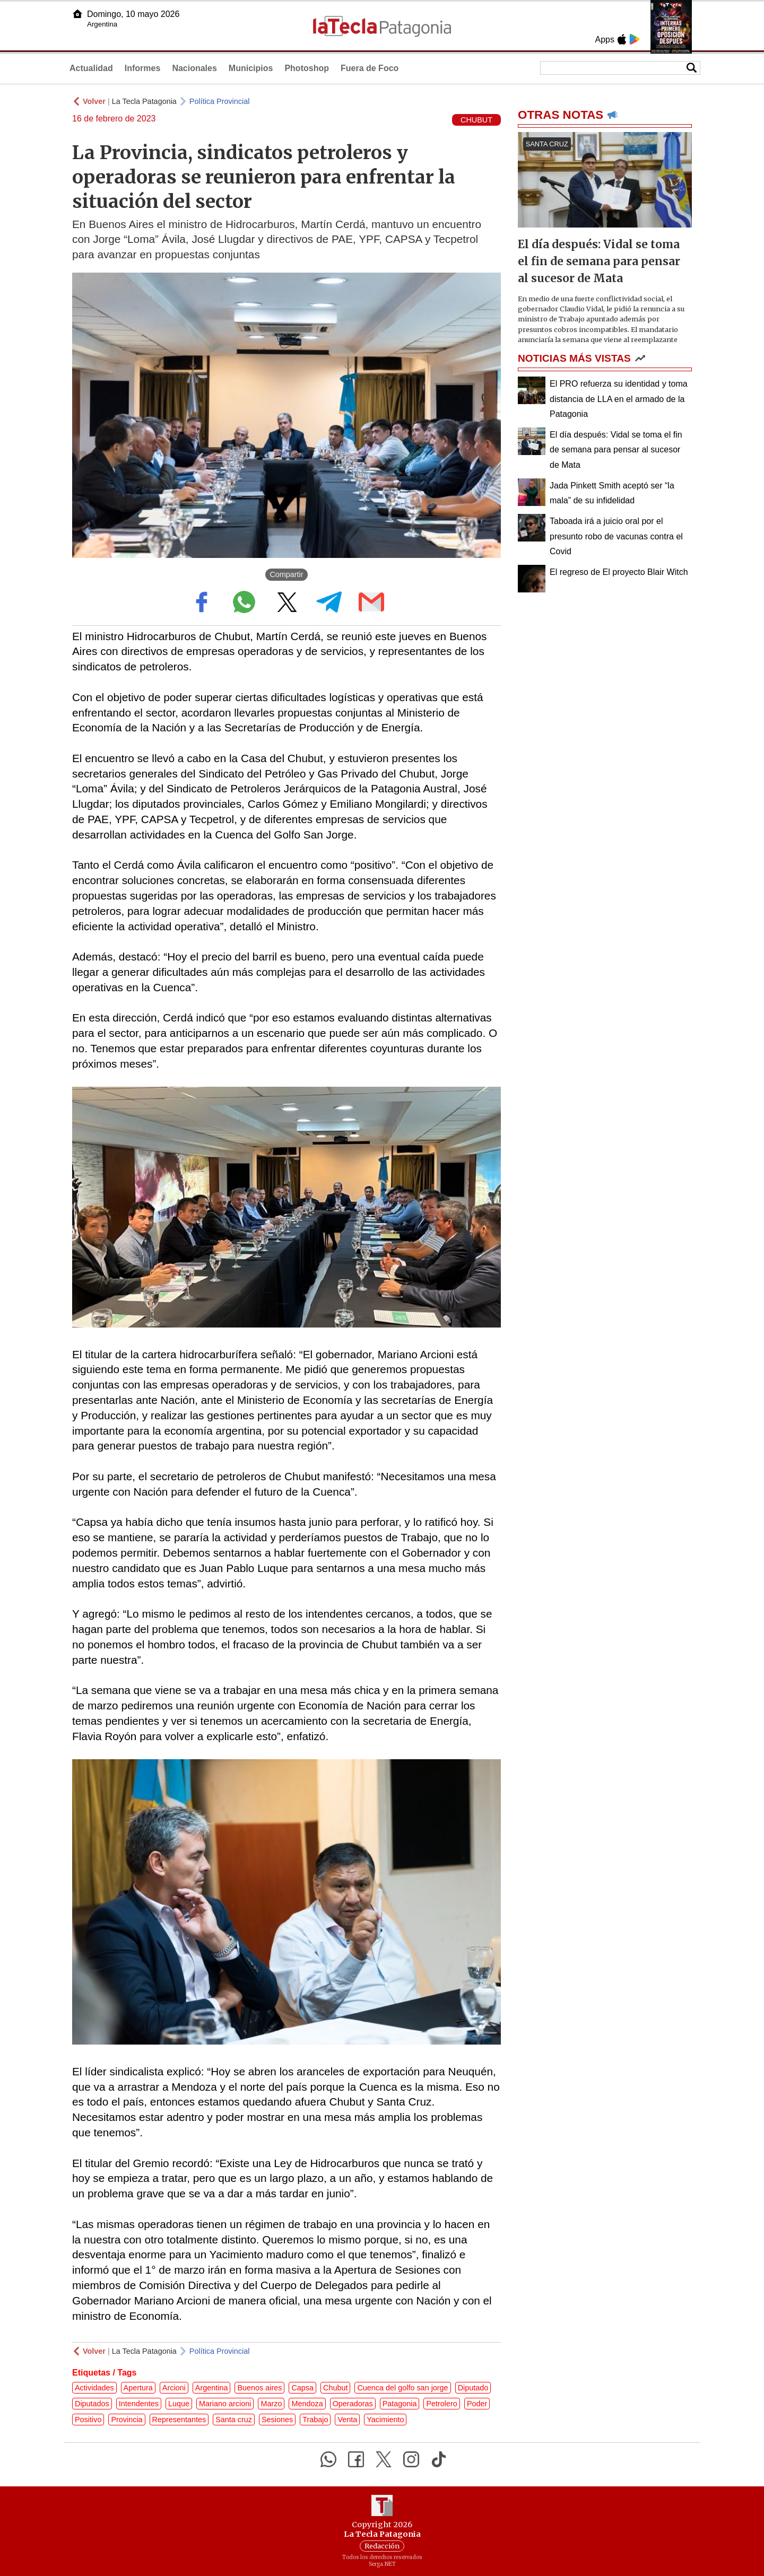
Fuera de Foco (369, 68)
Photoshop (306, 68)
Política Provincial (219, 101)
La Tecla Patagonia (144, 101)
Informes (143, 68)
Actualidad (91, 68)
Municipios (251, 68)
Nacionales (194, 68)
